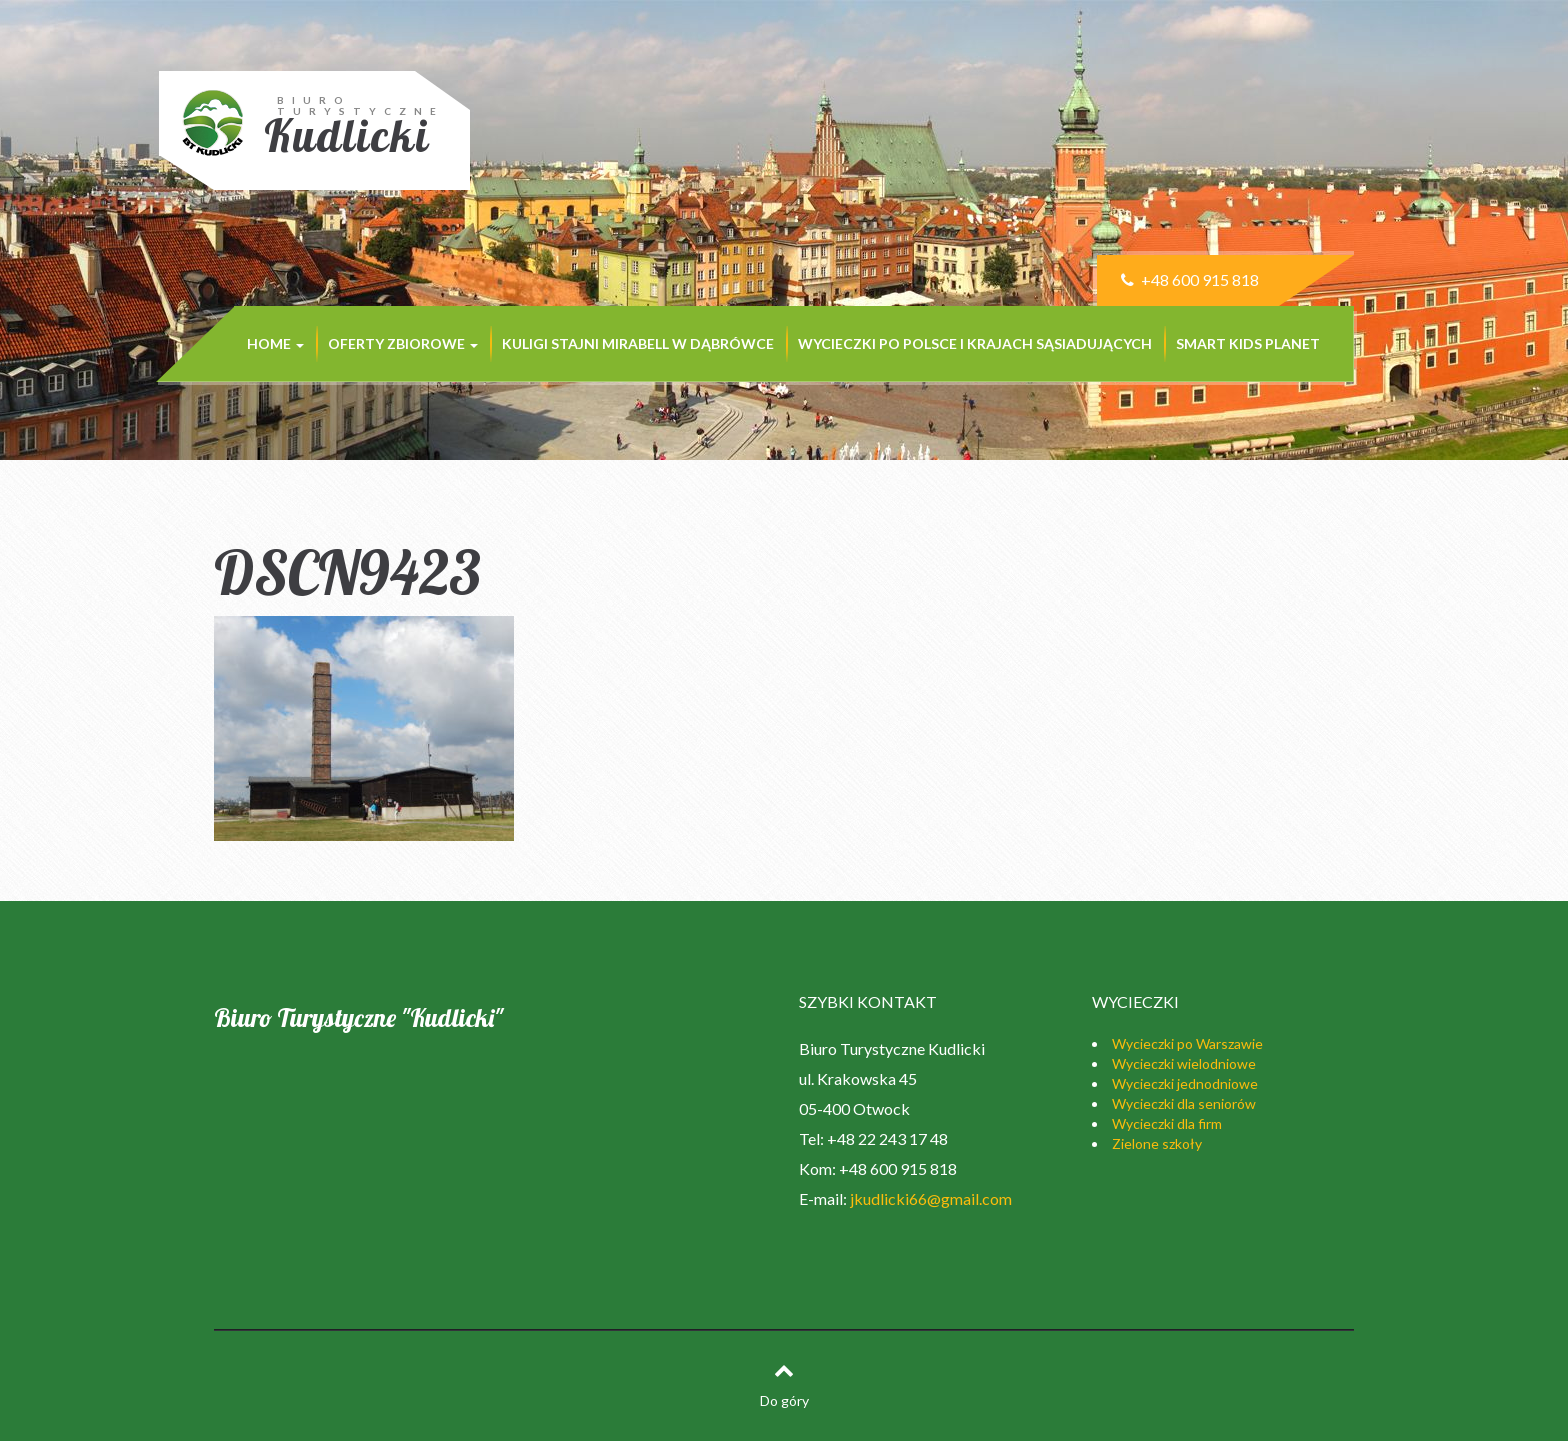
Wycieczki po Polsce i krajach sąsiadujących (975, 343)
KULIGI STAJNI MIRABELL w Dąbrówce (638, 343)
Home (275, 343)
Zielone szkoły (1157, 1143)
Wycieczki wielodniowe (1184, 1063)
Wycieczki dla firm (1167, 1123)
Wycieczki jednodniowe (1185, 1083)
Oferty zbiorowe (403, 343)
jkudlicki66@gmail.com (931, 1198)
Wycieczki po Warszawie (1187, 1043)
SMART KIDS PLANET (1248, 343)
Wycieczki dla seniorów (1184, 1103)
